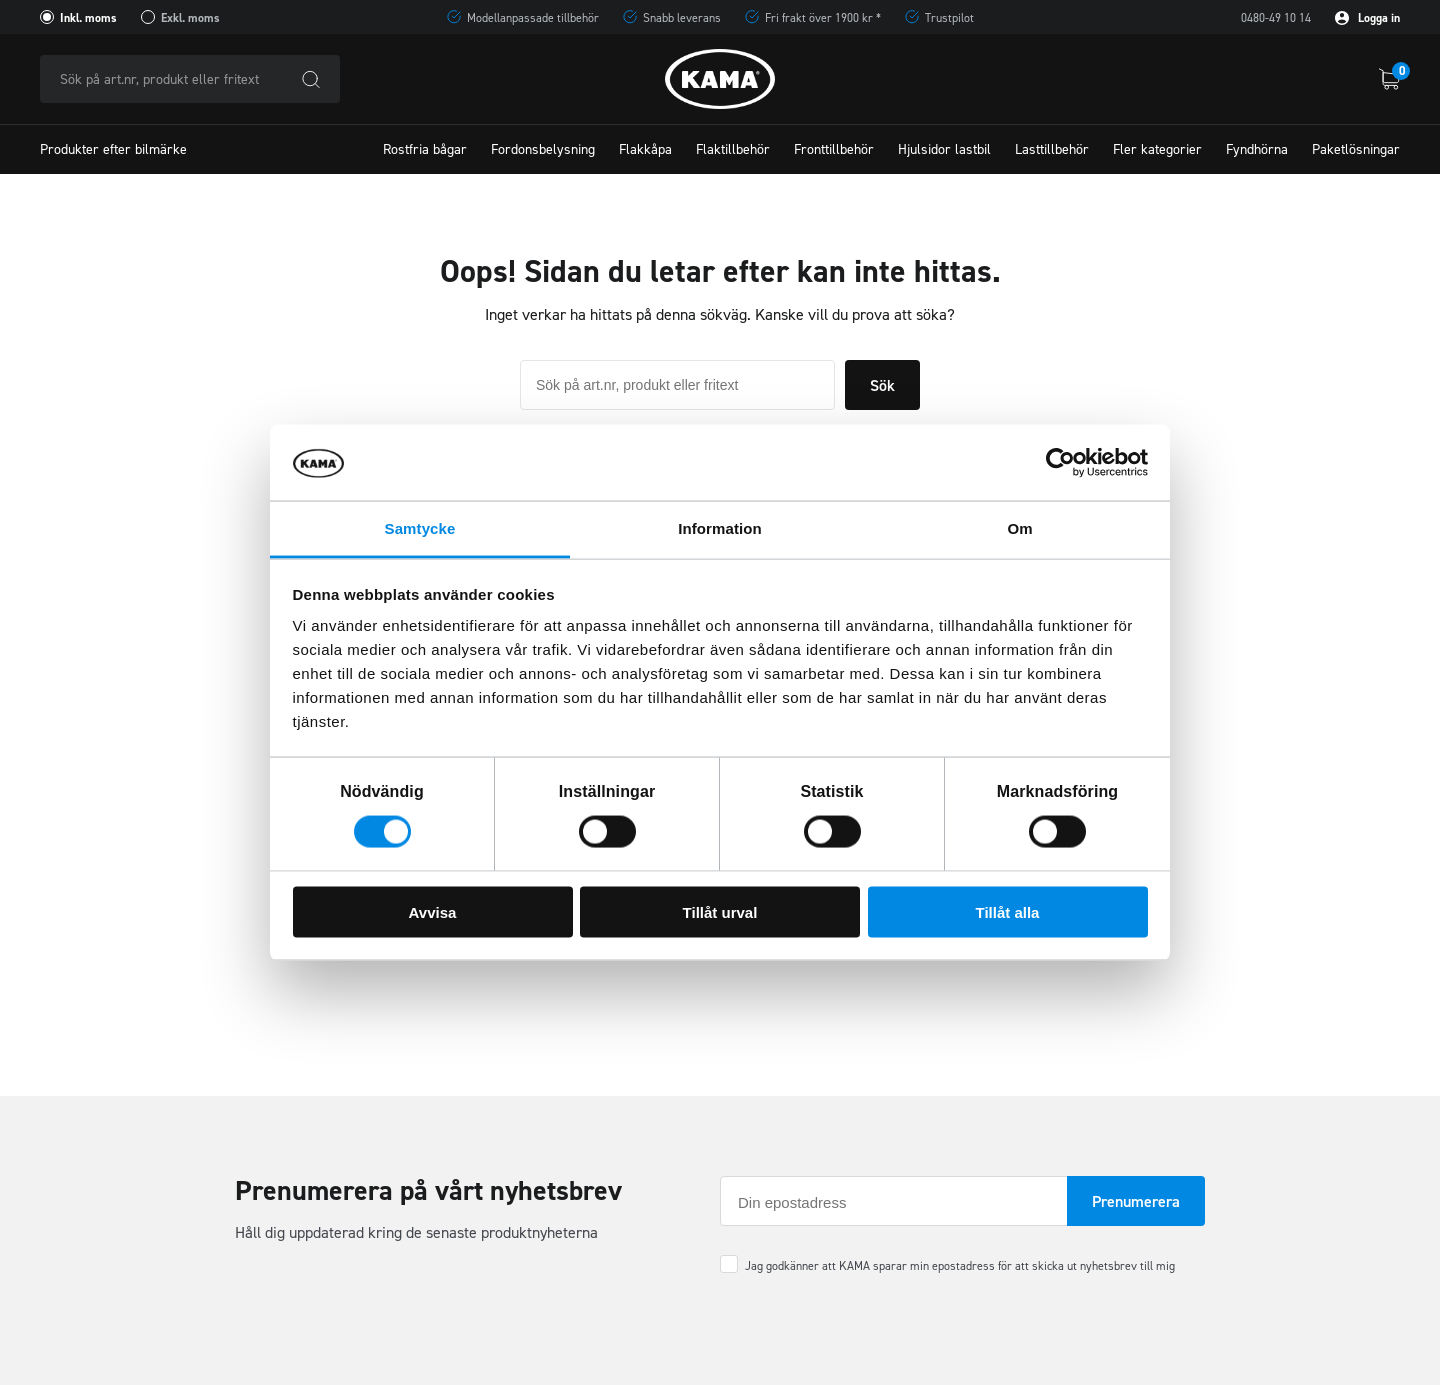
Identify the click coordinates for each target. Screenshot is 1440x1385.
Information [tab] (720, 528)
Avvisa (433, 911)
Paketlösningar (1356, 149)
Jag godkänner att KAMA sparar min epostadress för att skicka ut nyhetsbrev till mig (960, 1266)
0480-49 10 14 (1276, 18)
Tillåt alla (1008, 911)
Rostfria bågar (425, 149)
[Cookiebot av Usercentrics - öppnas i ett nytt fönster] (1060, 463)
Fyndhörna (1257, 149)
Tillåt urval (720, 911)
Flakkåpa (645, 149)
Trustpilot (949, 18)
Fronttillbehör (834, 149)
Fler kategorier (1157, 149)
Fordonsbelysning (543, 149)
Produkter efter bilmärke (113, 149)
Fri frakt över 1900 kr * (823, 18)
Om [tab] (1019, 528)
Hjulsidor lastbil (944, 149)
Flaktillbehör (733, 149)
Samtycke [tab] (420, 528)
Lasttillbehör (1052, 149)
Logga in (1367, 18)
